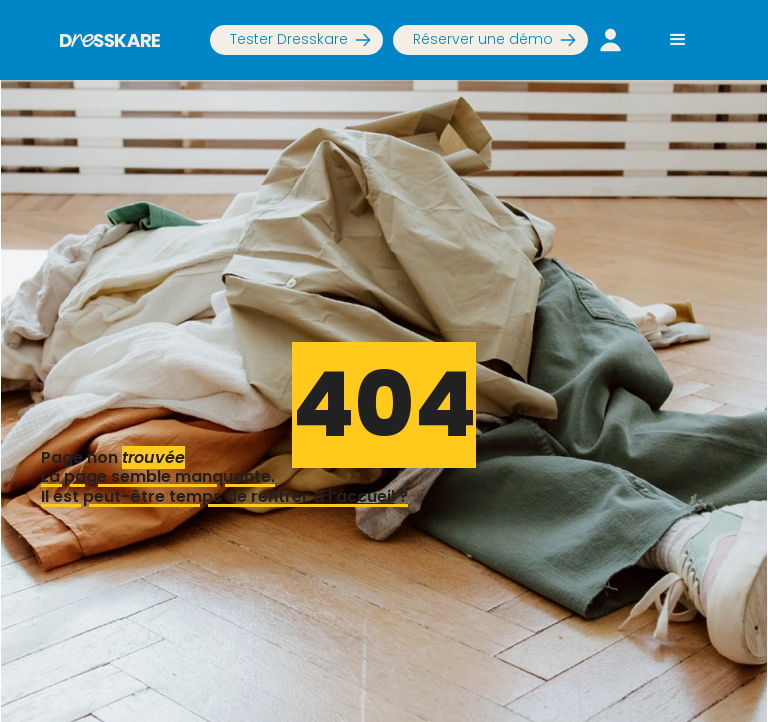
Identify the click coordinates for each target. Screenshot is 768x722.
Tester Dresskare (289, 39)
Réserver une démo (483, 39)
